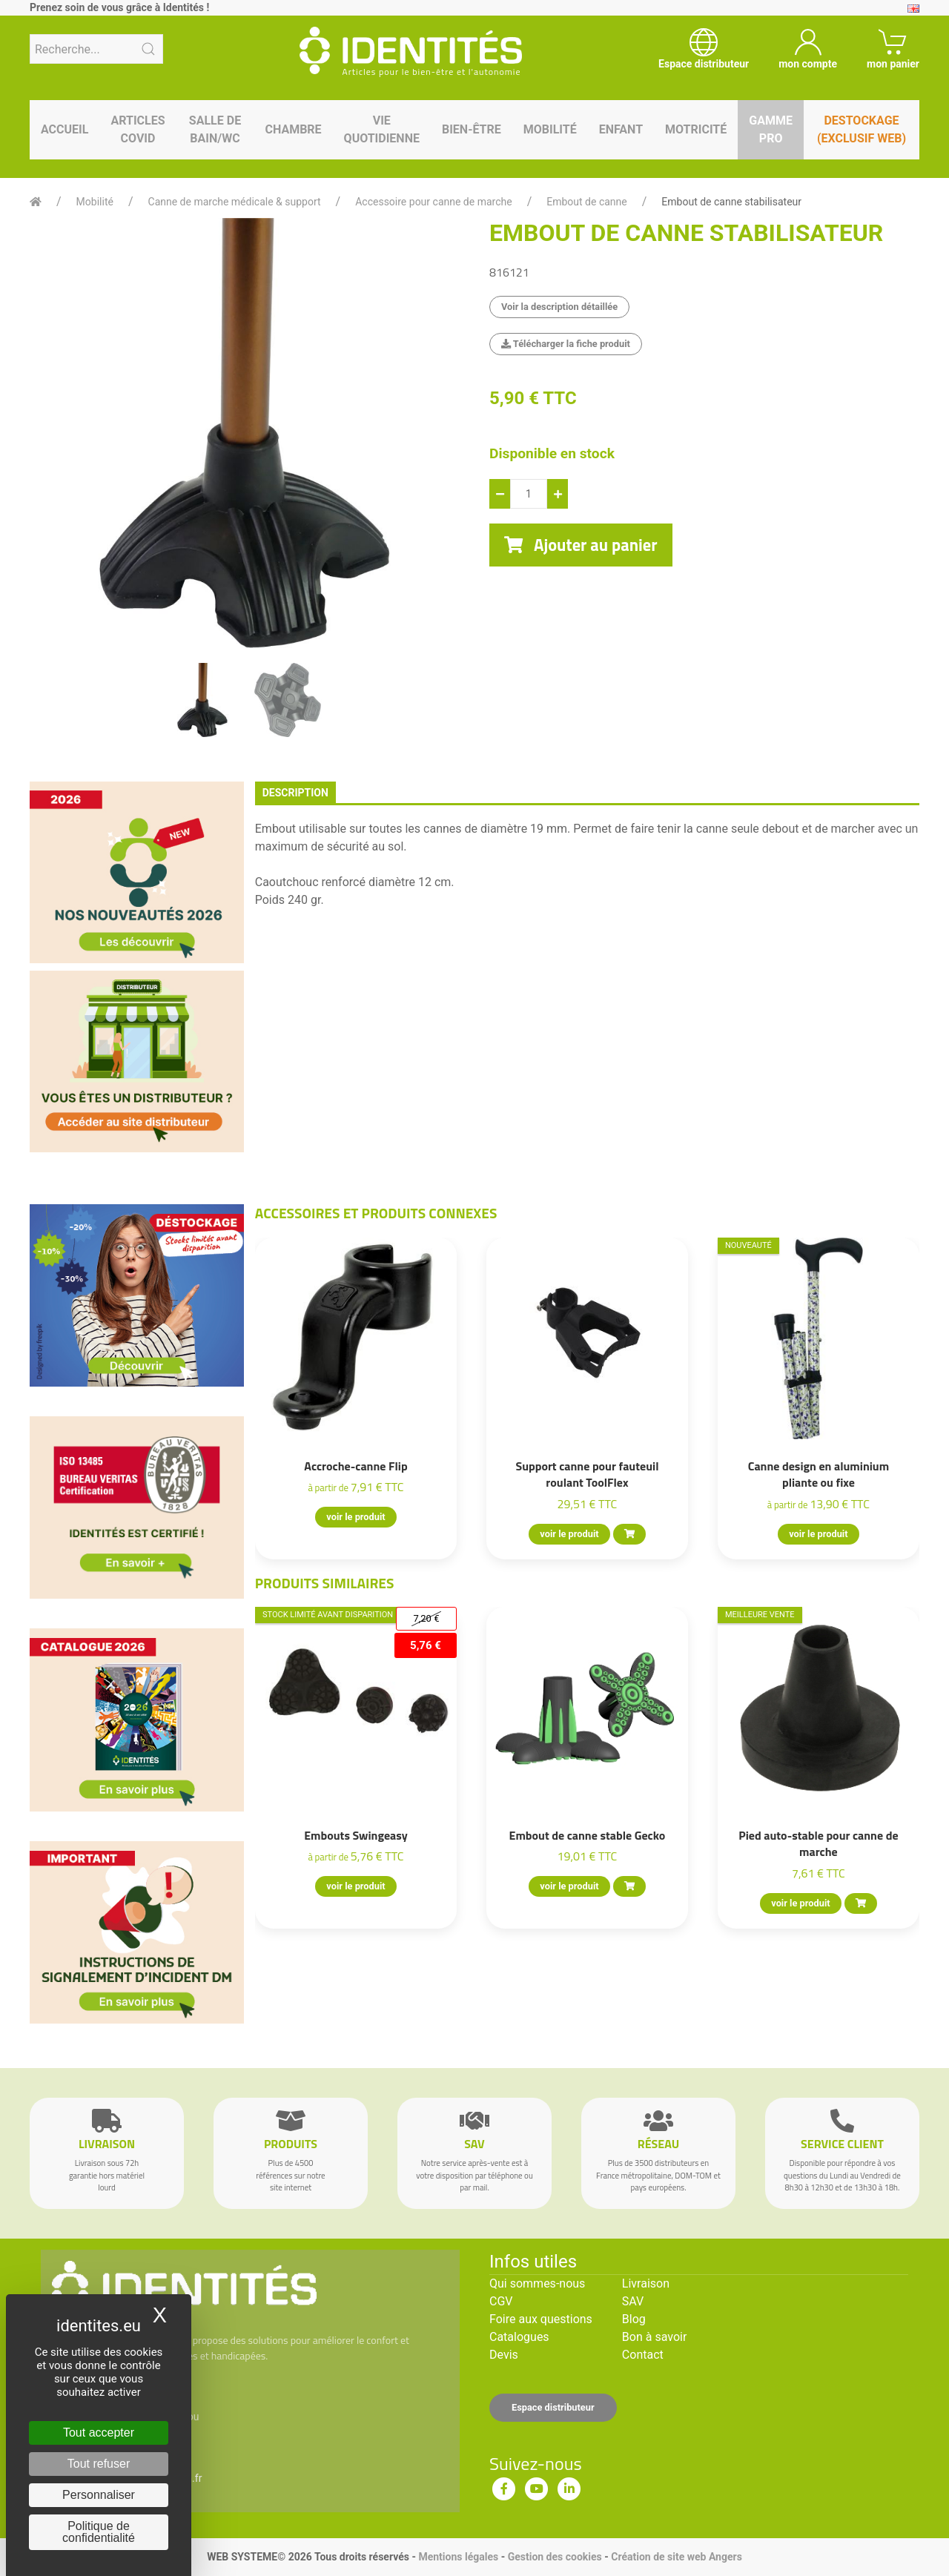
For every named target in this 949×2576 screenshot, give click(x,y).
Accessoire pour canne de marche (433, 202)
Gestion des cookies (555, 2557)
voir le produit (355, 1516)
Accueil (64, 129)
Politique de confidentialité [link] (98, 2532)
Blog (634, 2319)
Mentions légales (458, 2557)
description (295, 793)
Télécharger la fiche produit (565, 343)
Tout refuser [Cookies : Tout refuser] (98, 2463)
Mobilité (550, 129)
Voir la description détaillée (559, 306)
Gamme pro (771, 129)
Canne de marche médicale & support (234, 202)
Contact (643, 2355)
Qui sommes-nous (537, 2283)
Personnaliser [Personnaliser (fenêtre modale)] (98, 2495)
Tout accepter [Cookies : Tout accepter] (98, 2432)
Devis (503, 2355)
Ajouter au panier (581, 545)
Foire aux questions (540, 2319)
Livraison (645, 2283)
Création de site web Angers (676, 2557)
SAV (633, 2301)
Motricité (696, 129)
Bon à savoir (654, 2337)
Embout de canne (586, 202)
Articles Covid (137, 129)
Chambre (293, 129)
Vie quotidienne (382, 129)
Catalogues (519, 2337)
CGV (501, 2301)
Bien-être (471, 129)
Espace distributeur (553, 2407)
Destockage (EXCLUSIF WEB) (861, 129)
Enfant (621, 129)
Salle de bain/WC (215, 129)
